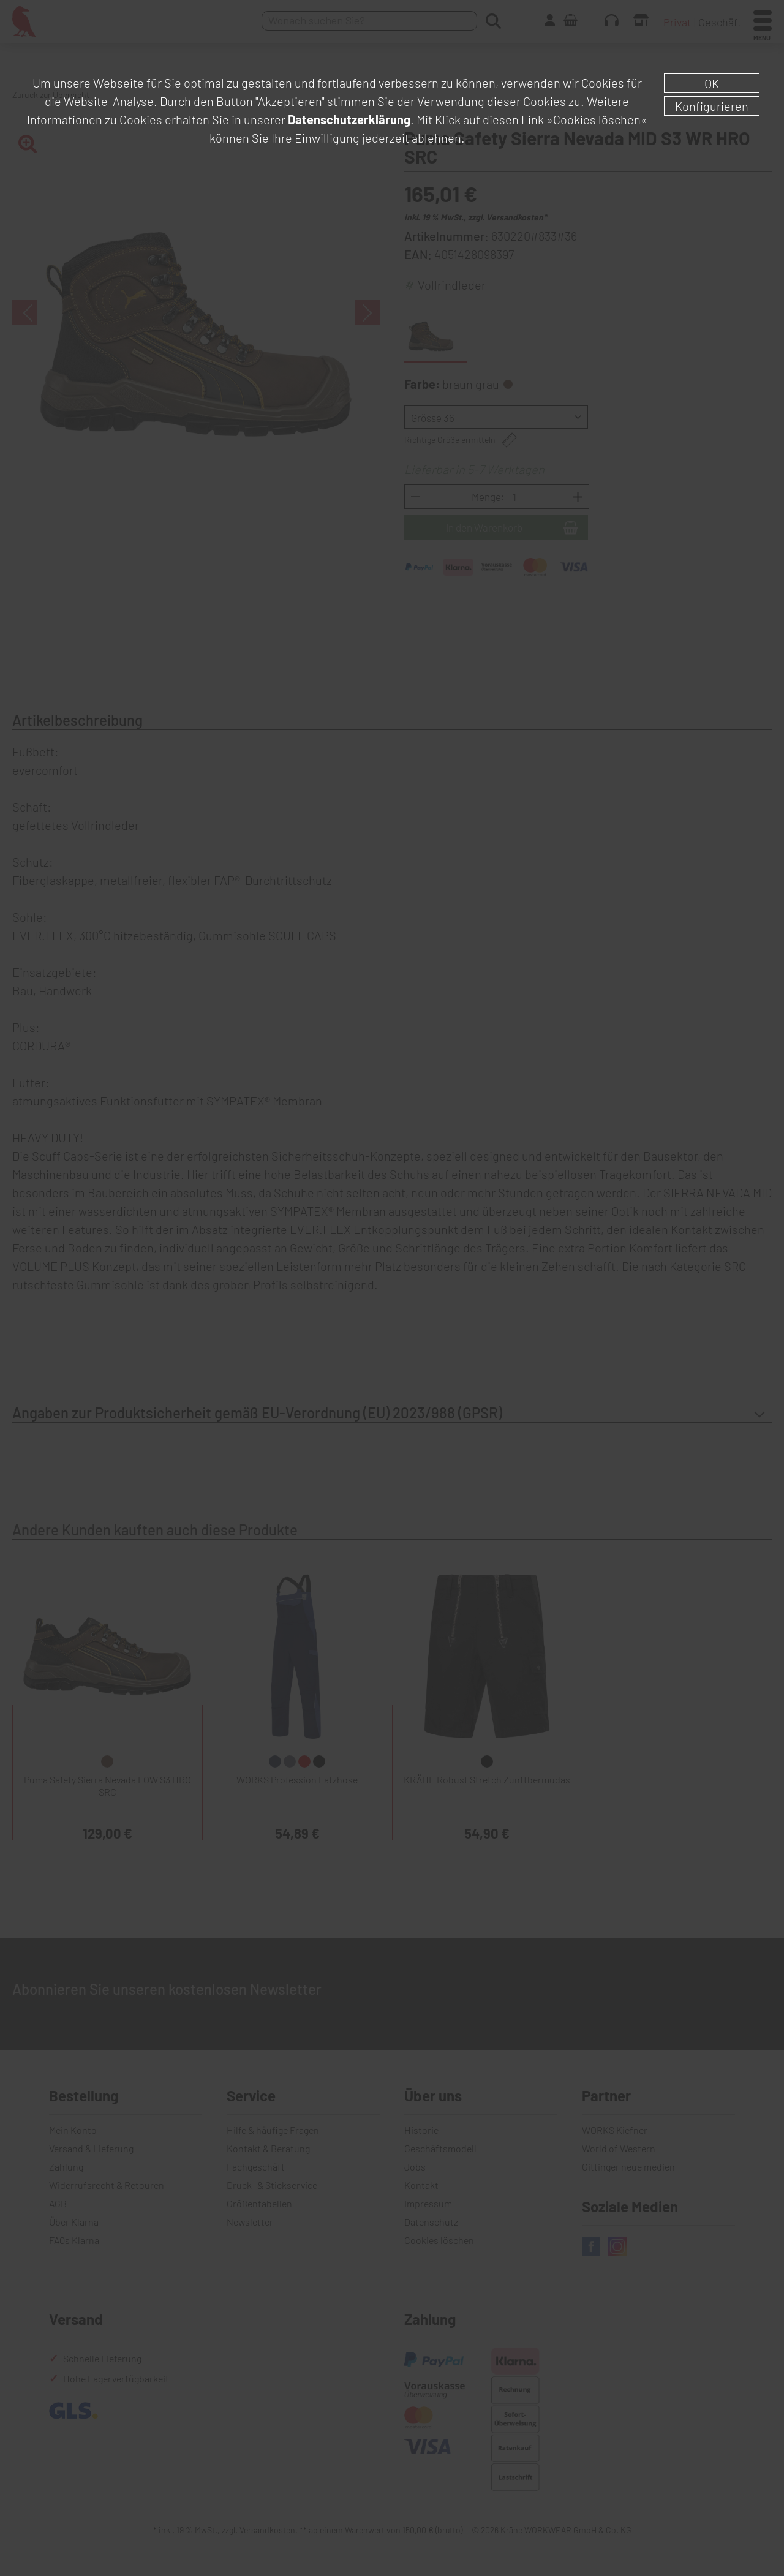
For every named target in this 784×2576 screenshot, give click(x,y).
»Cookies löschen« (596, 119)
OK (711, 83)
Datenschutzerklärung (349, 119)
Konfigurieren (711, 106)
